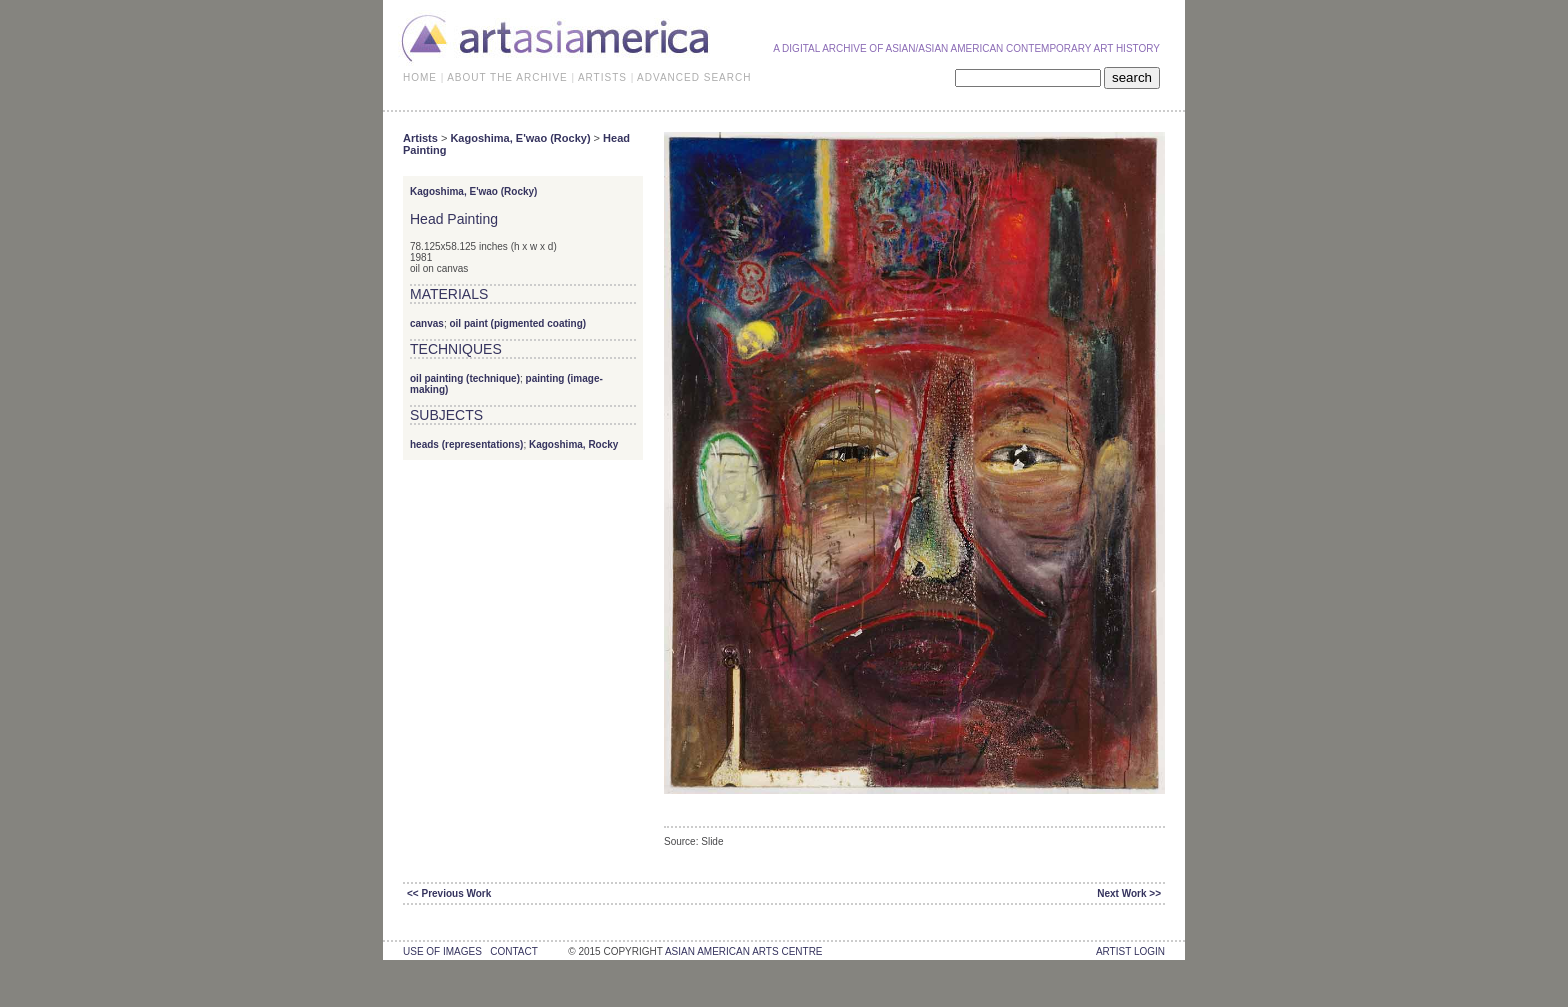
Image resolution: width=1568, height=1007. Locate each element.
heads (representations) (466, 444)
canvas (427, 323)
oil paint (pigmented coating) (517, 323)
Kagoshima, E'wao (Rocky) (520, 138)
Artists (420, 138)
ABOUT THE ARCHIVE (507, 77)
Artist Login (1130, 951)
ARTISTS (602, 77)
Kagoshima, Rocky (573, 444)
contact (513, 951)
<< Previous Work (449, 893)
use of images (442, 951)
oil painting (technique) (465, 378)
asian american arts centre (744, 951)
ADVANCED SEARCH (694, 77)
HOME (420, 77)
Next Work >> (1129, 893)
